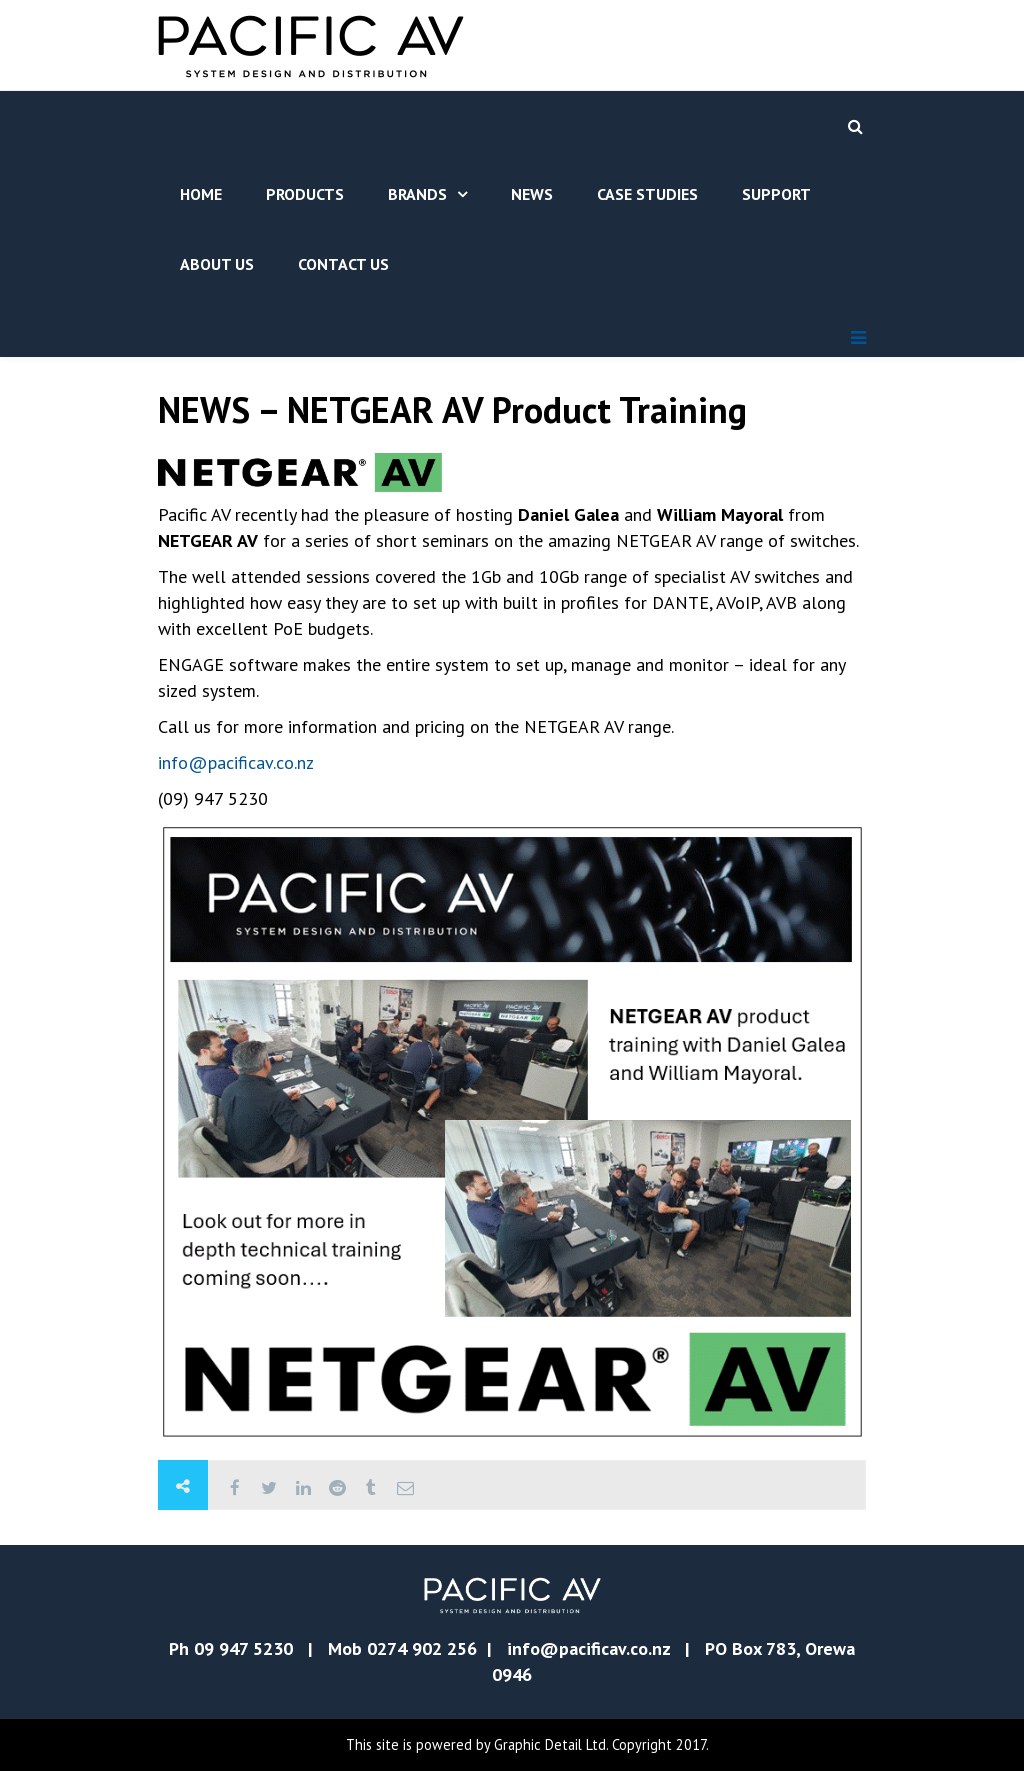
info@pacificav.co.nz (236, 762)
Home (201, 194)
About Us (217, 264)
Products (305, 194)
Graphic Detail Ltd (550, 1744)
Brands (417, 194)
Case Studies (647, 194)
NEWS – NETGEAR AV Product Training (452, 409)
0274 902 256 (422, 1648)
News (532, 194)
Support (776, 194)
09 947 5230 (243, 1648)
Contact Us (343, 264)
